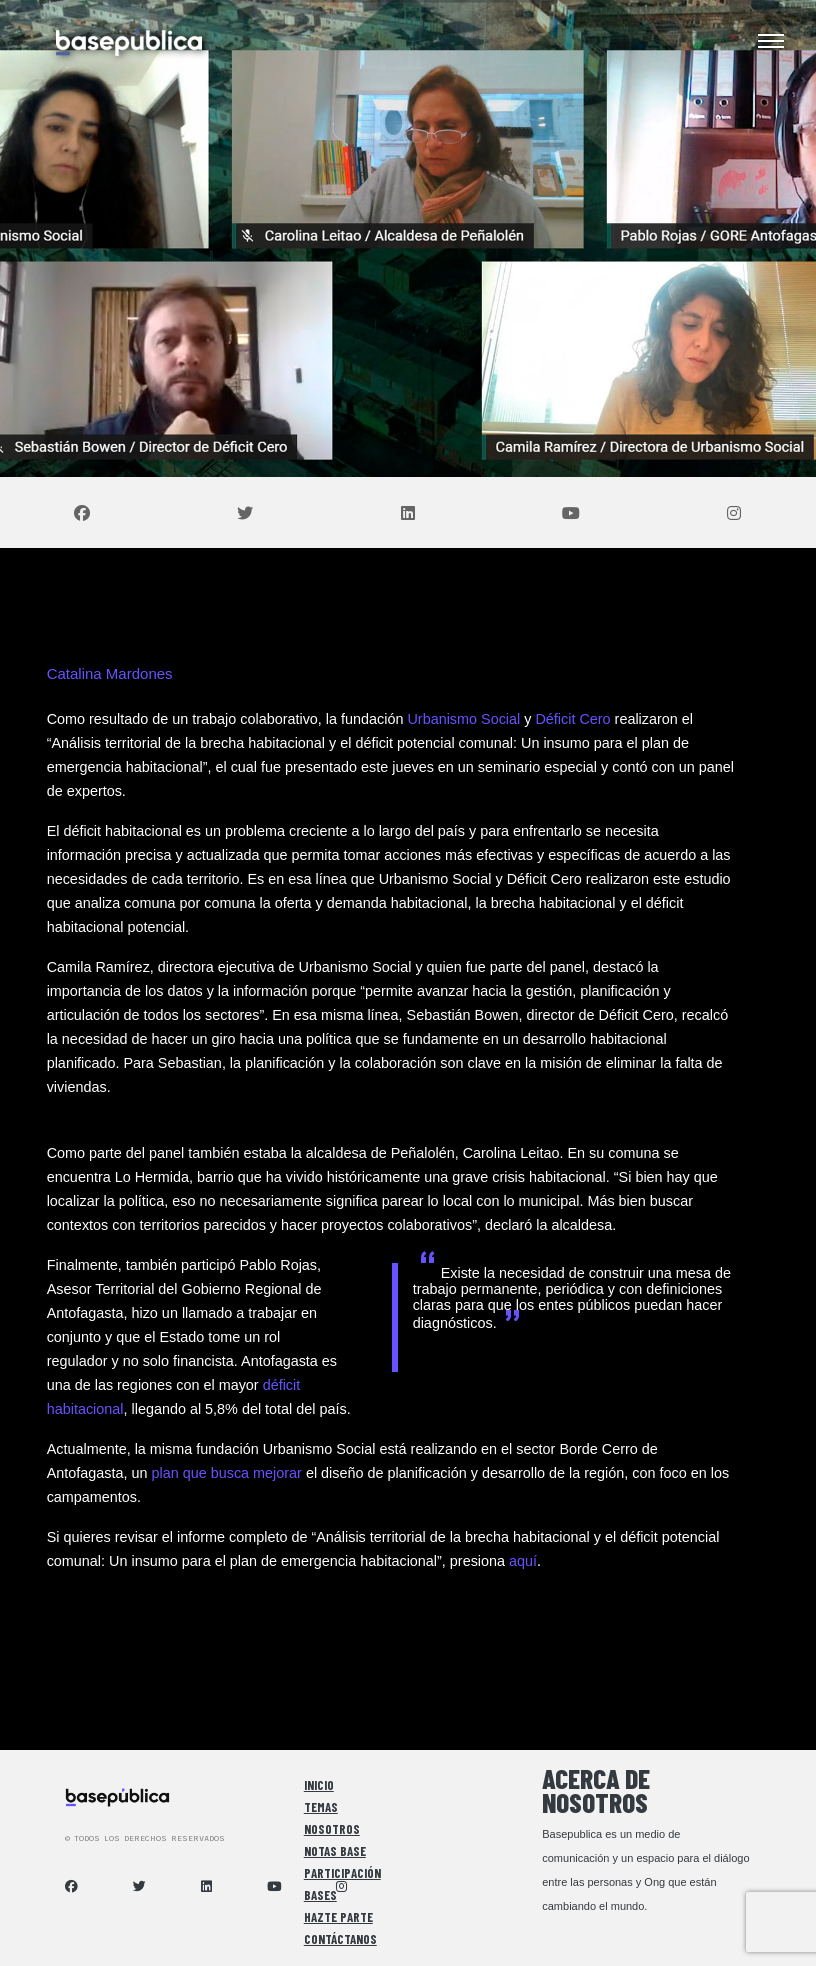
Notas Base (335, 1851)
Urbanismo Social (463, 719)
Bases (320, 1895)
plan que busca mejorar (226, 1473)
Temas (321, 1807)
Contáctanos (340, 1939)
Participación (342, 1873)
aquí (523, 1561)
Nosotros (332, 1829)
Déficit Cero (572, 719)
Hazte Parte (338, 1917)
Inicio (319, 1785)
